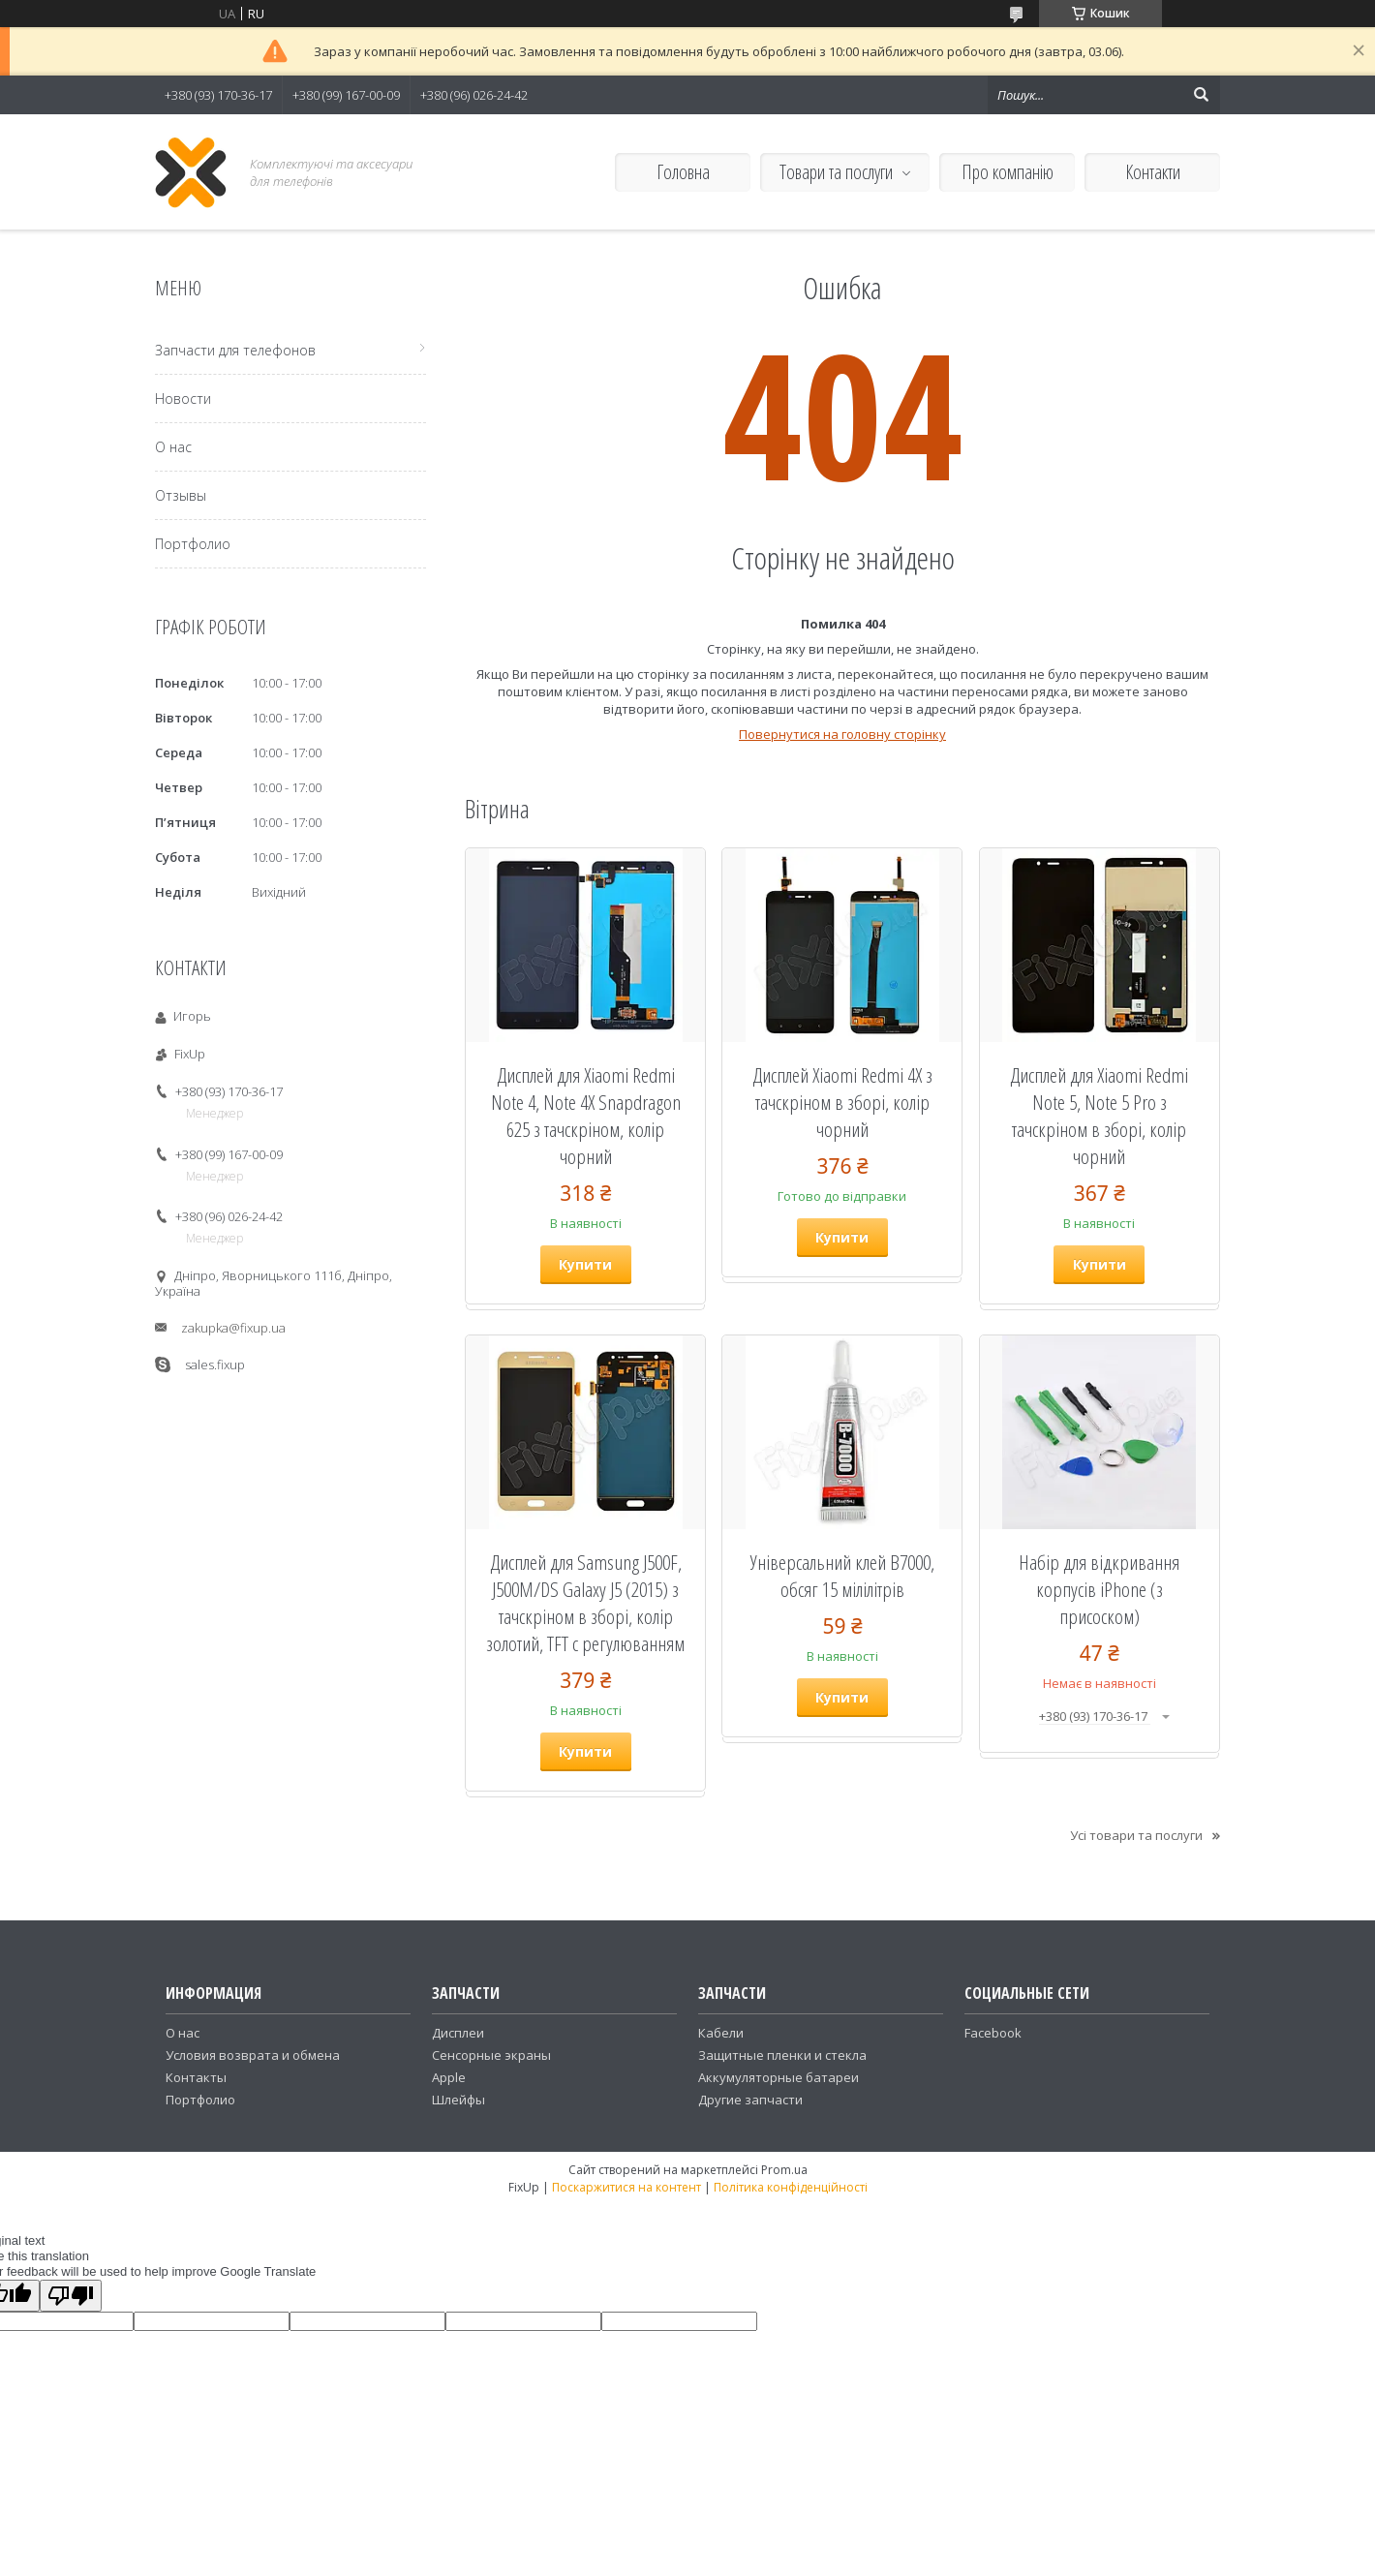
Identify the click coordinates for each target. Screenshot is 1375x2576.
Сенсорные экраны (491, 2055)
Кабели (721, 2032)
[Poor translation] (71, 2296)
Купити (585, 1264)
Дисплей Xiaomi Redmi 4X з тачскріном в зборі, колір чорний (842, 1102)
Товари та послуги (836, 172)
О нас (173, 447)
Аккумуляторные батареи (778, 2077)
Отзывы (180, 495)
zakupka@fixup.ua (233, 1327)
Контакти (1152, 172)
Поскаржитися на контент (626, 2187)
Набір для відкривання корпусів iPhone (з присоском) (1099, 1589)
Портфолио (192, 544)
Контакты (196, 2077)
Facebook (993, 2032)
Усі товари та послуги (1136, 1835)
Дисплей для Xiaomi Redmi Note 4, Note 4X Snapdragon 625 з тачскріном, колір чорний (586, 1115)
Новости (183, 398)
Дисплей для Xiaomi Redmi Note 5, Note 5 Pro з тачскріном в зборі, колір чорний (1099, 1115)
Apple (449, 2077)
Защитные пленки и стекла (782, 2055)
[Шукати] (1200, 95)
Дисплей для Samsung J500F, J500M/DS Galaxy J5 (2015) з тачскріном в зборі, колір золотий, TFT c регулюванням (585, 1603)
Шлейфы (458, 2099)
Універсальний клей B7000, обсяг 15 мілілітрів (842, 1576)
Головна (683, 172)
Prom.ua (784, 2170)
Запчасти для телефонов (235, 350)
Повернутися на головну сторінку (842, 734)
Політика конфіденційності (791, 2187)
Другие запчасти (750, 2099)
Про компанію (1008, 172)
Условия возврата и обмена (253, 2055)
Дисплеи (458, 2032)
